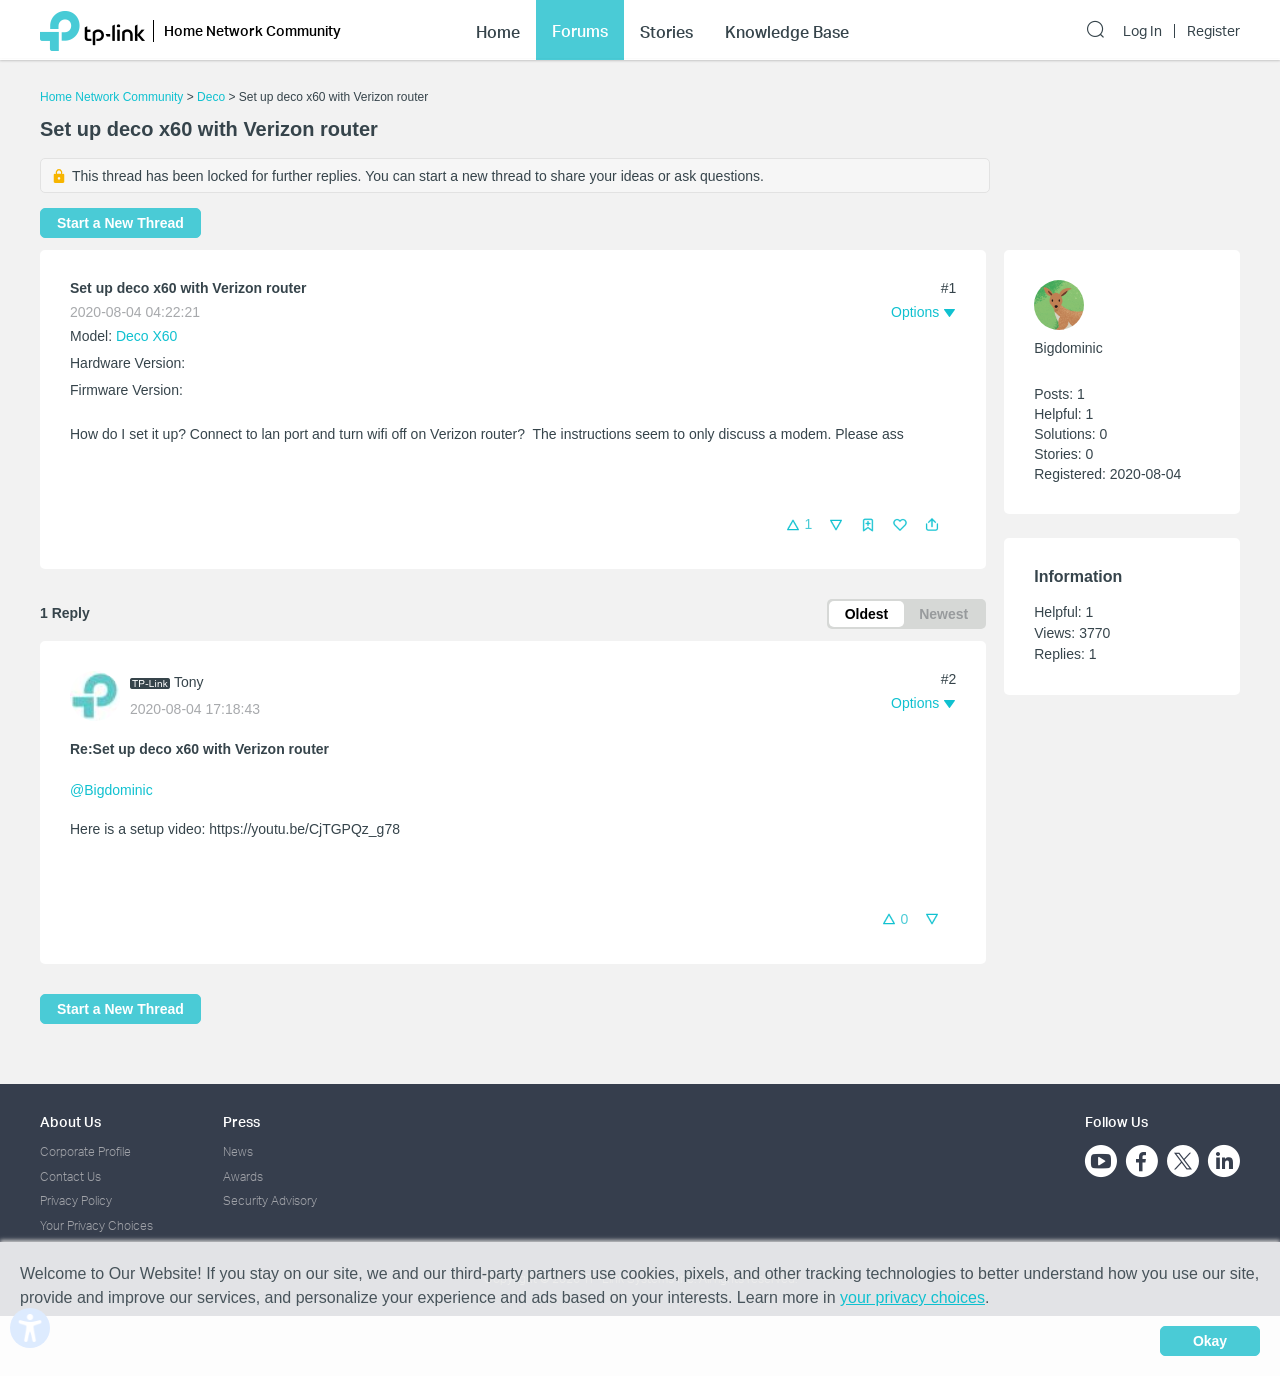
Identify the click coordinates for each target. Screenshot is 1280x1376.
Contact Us (70, 1176)
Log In (1142, 31)
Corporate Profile (85, 1151)
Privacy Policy (76, 1200)
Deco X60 (146, 336)
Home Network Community (111, 97)
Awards (243, 1176)
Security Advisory (270, 1200)
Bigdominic (1068, 348)
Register (1213, 31)
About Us (70, 1121)
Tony (189, 682)
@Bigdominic (111, 790)
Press (241, 1121)
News (238, 1151)
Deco (211, 97)
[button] (932, 525)
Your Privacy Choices (96, 1225)
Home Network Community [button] (252, 30)
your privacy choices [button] (912, 1297)
